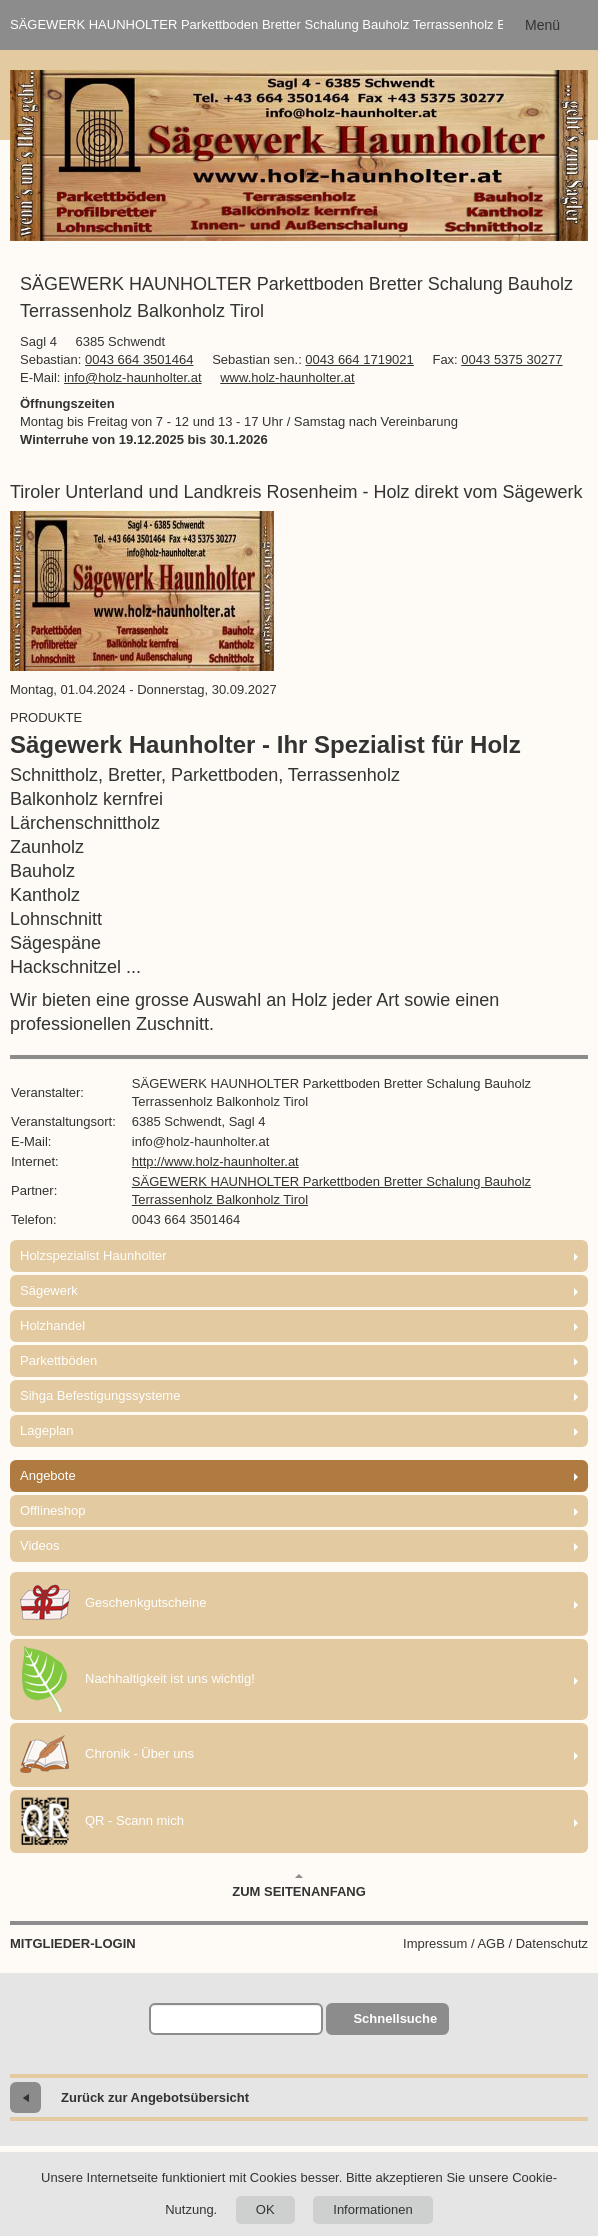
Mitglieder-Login (73, 1943)
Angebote (48, 1475)
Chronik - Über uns (107, 1755)
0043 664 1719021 (359, 359)
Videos (40, 1545)
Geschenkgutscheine (113, 1604)
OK (265, 2209)
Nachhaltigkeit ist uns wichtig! (137, 1679)
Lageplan (47, 1430)
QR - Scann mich (102, 1821)
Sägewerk (49, 1290)
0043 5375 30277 (511, 359)
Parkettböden (58, 1360)
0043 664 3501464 (139, 359)
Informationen (373, 2209)
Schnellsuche (395, 2018)
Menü (542, 25)
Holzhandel (52, 1325)
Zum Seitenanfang (299, 1886)
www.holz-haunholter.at (287, 377)
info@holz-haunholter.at (133, 377)
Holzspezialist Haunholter (93, 1255)
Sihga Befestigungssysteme (100, 1395)
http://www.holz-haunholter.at (215, 1161)
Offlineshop (53, 1510)
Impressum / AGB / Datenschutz (495, 1943)
